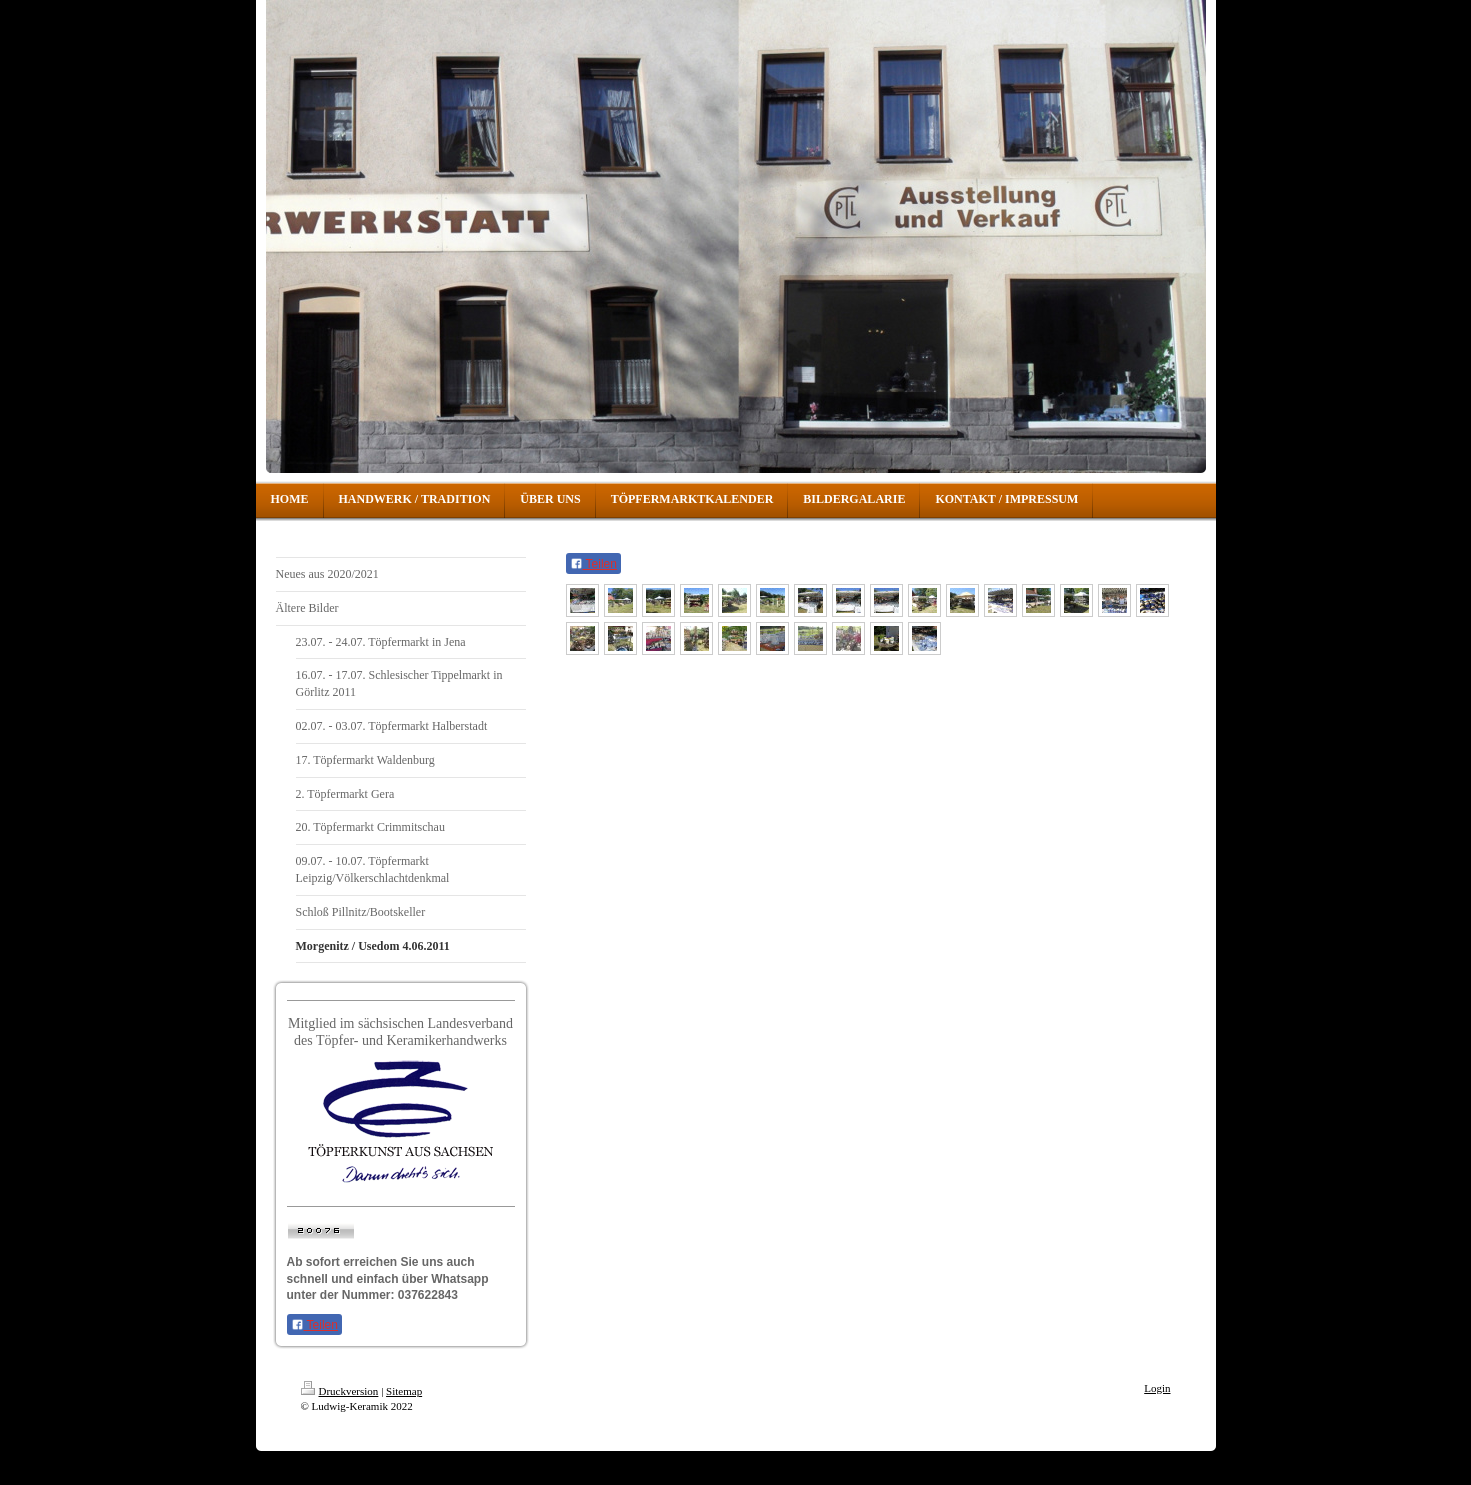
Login (1157, 1388)
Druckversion (340, 1391)
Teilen (314, 1325)
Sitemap (404, 1391)
